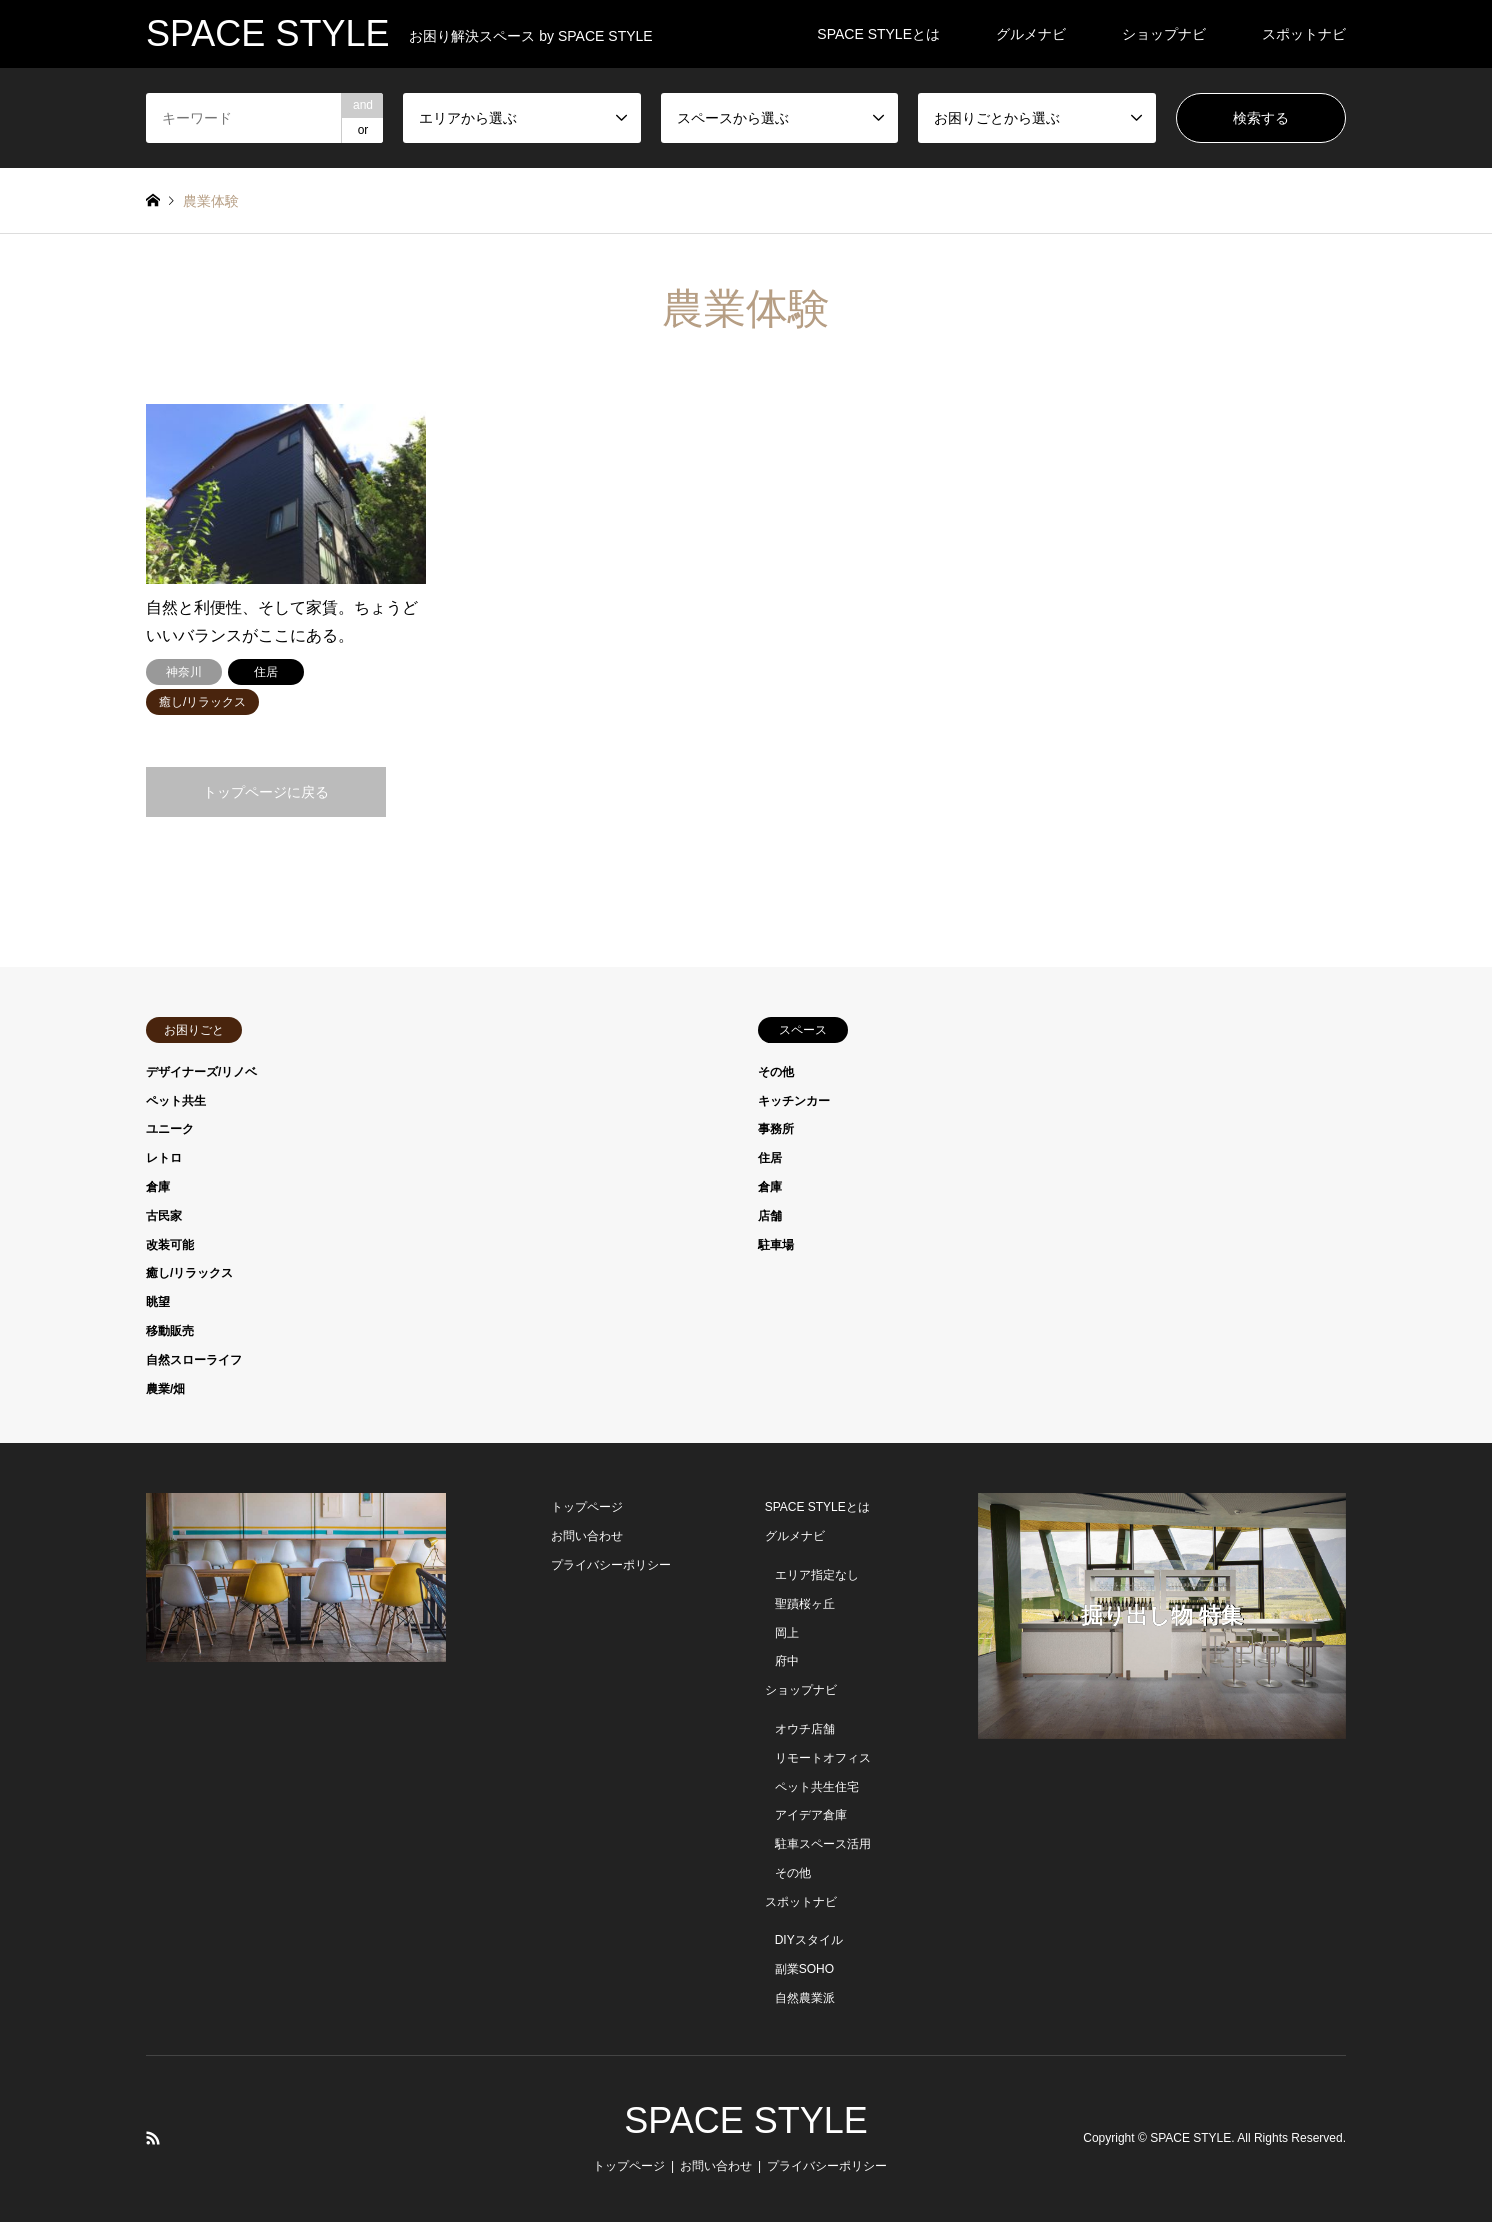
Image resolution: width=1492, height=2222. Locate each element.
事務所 (776, 1129)
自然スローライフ (194, 1360)
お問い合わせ (587, 1536)
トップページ (587, 1507)
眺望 (158, 1302)
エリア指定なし (817, 1575)
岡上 (787, 1633)
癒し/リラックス (189, 1273)
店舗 (770, 1216)
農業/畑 (165, 1389)
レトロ (164, 1158)
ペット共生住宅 (817, 1787)
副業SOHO (804, 1969)
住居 (770, 1158)
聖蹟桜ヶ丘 (805, 1604)
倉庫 (158, 1187)
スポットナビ (1304, 34)
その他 (776, 1072)
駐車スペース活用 (823, 1844)
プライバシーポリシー (611, 1565)
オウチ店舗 (805, 1729)
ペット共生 (176, 1101)
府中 (787, 1661)
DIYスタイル (809, 1940)
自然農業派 (805, 1998)
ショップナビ (1164, 34)
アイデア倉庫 (811, 1815)
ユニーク (170, 1129)
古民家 (164, 1216)
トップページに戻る (266, 792)
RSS (153, 2138)
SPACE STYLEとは (878, 34)
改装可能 (170, 1245)
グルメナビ (1031, 34)
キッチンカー (794, 1101)
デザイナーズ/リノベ (201, 1072)
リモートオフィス (823, 1758)
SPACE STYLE (745, 2120)
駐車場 (776, 1245)
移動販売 (170, 1331)
